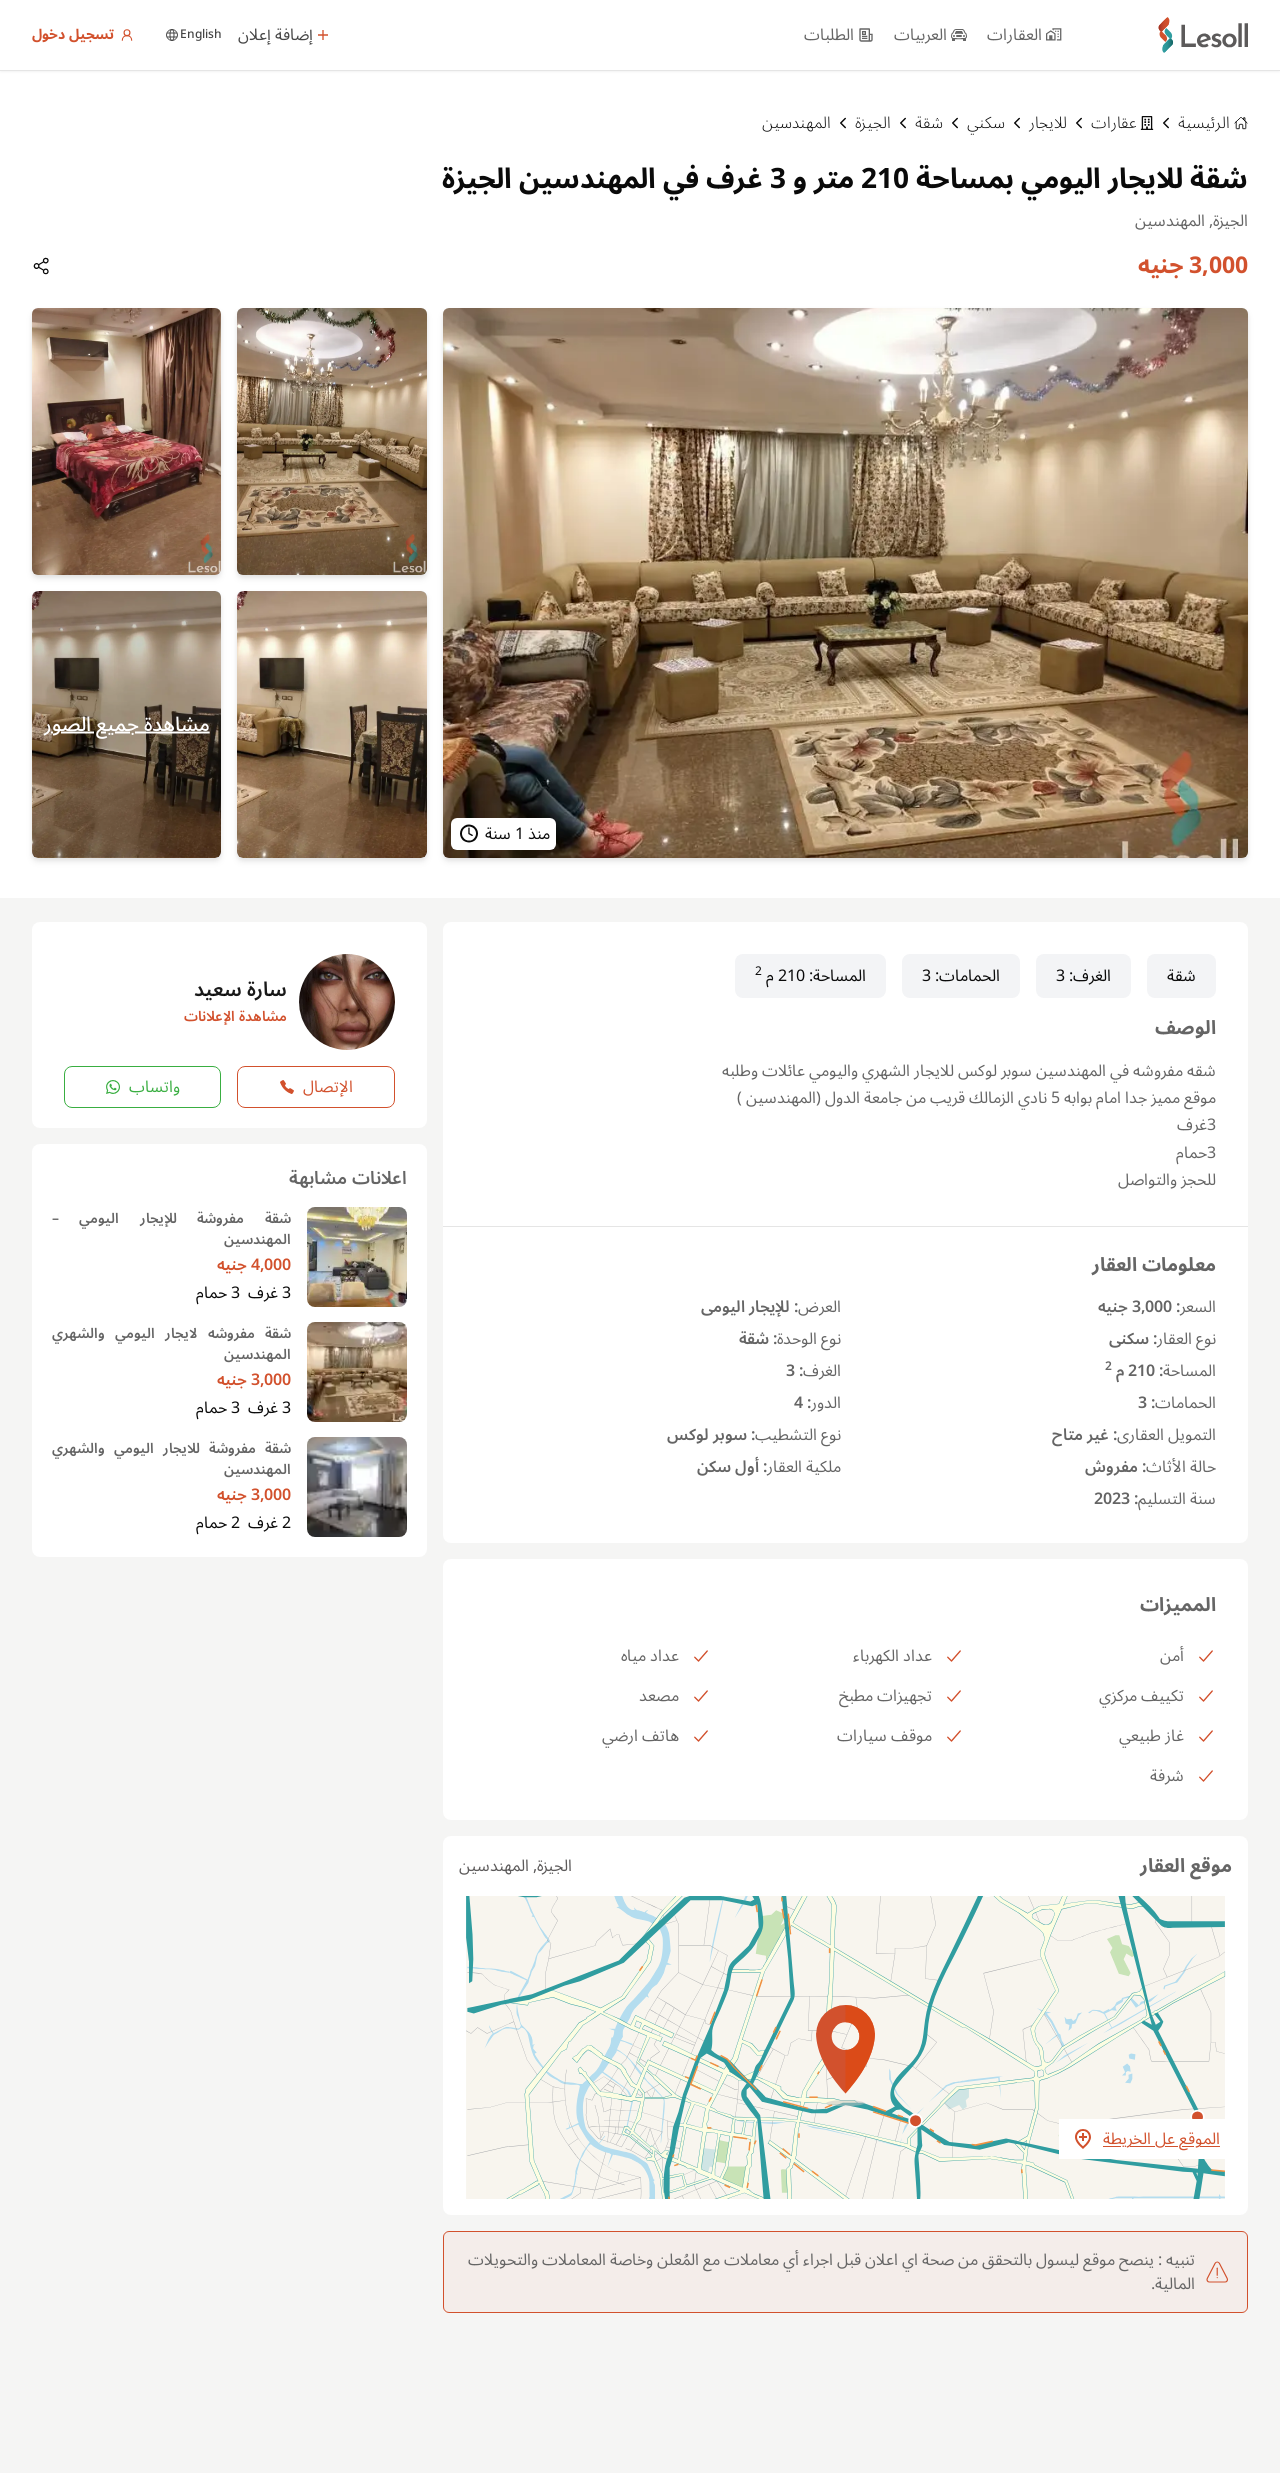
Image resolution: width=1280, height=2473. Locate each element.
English (194, 35)
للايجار (1048, 123)
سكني (986, 123)
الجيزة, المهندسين (515, 1866)
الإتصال (316, 1087)
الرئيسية (1213, 123)
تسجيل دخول (83, 35)
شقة (929, 123)
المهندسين (796, 123)
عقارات (1122, 123)
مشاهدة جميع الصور (127, 724)
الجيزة (873, 123)
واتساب (142, 1087)
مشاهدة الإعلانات (235, 1016)
